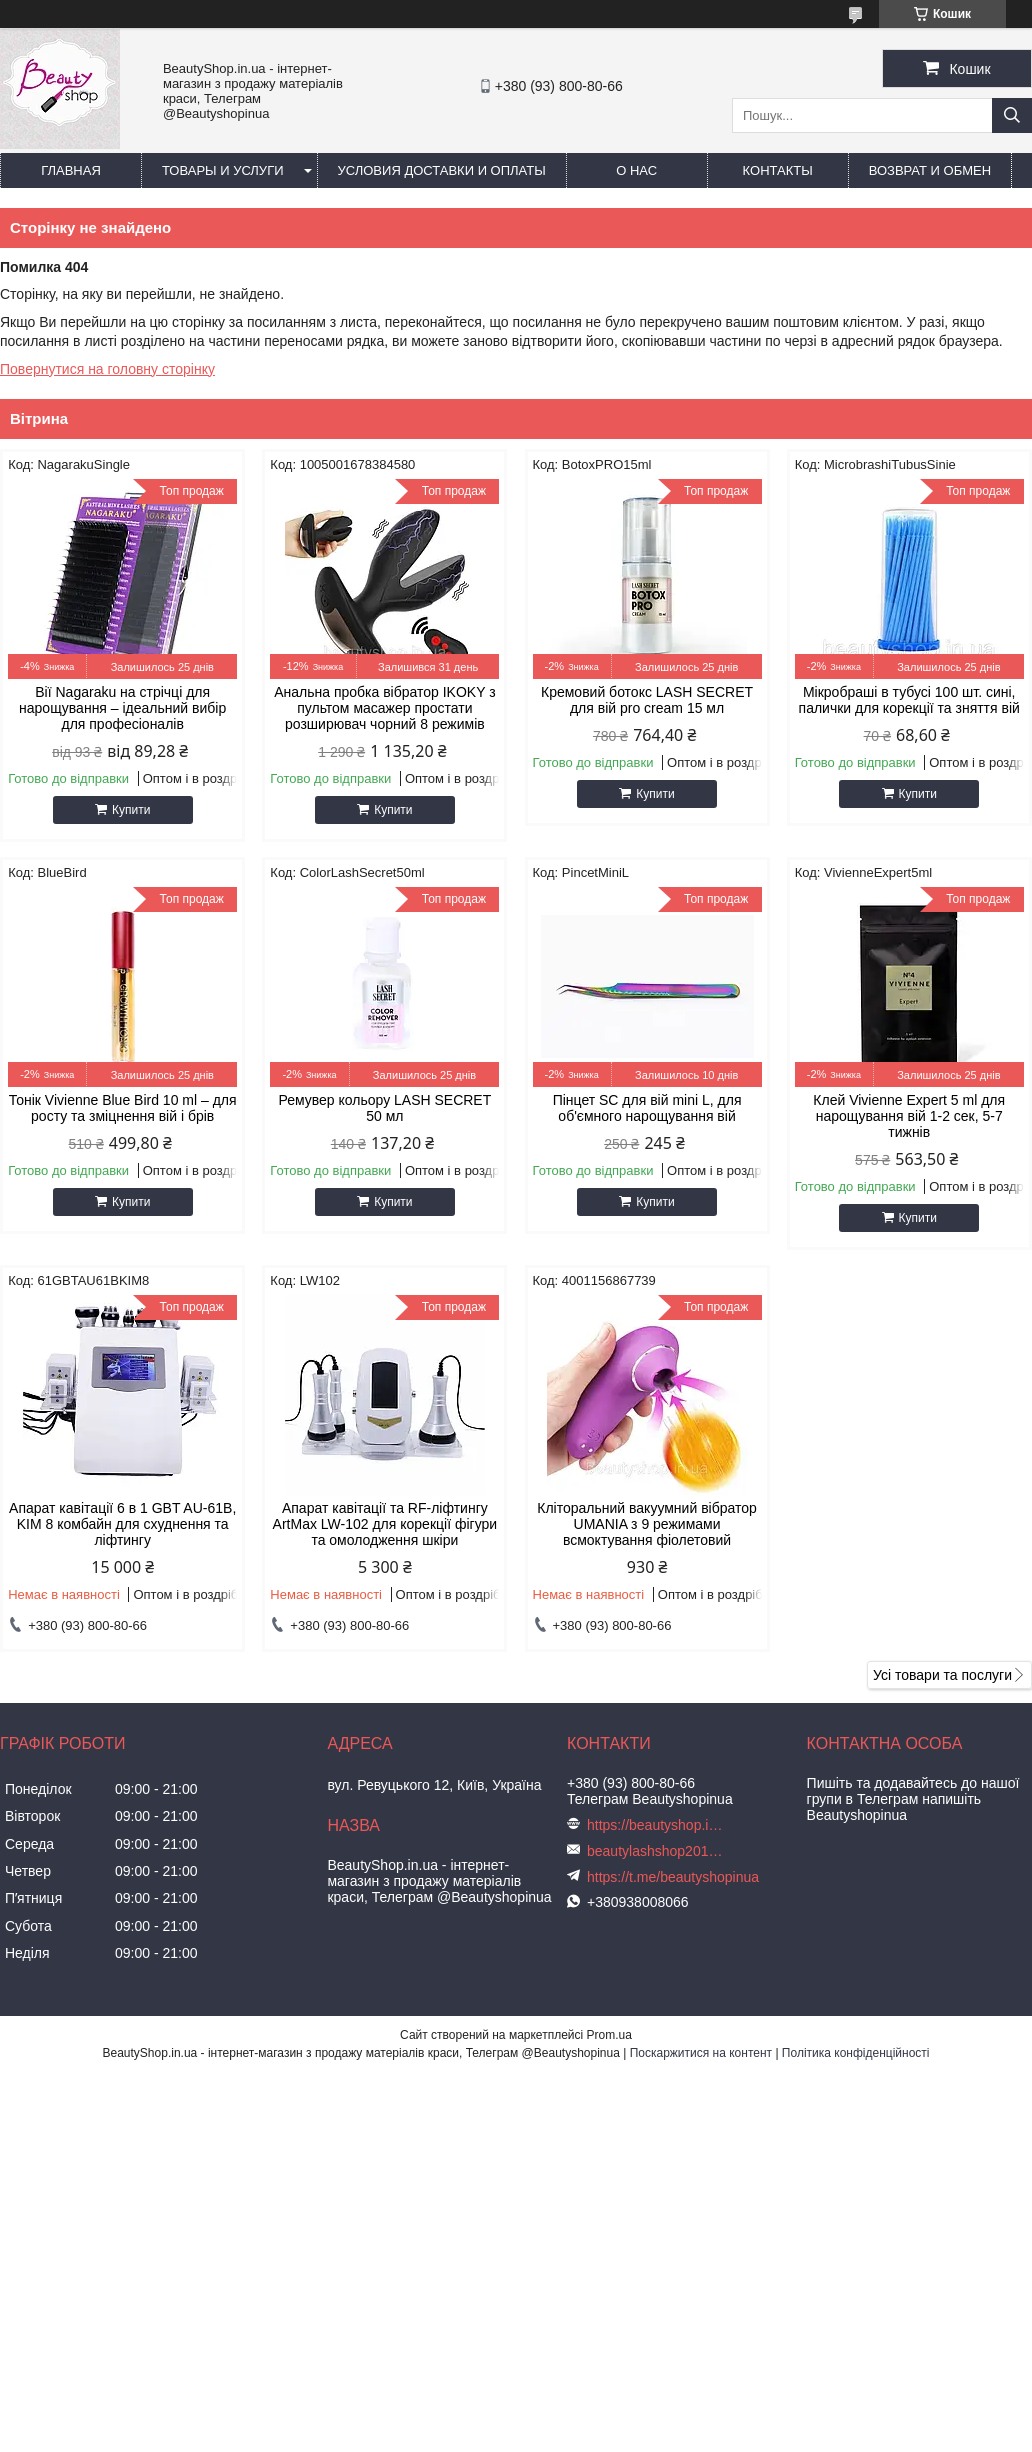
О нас (636, 170)
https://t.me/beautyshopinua (673, 1877)
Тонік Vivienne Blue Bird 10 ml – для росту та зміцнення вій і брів (123, 1108)
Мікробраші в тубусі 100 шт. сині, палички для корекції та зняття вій (909, 700)
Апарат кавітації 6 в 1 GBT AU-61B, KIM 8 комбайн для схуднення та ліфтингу (122, 1524)
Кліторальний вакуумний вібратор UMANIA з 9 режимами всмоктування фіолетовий (647, 1524)
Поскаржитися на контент (701, 2053)
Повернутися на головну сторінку (107, 369)
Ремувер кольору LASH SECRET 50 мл (384, 1108)
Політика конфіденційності (856, 2053)
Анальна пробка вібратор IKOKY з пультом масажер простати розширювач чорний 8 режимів (384, 708)
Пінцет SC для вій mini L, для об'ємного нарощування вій (647, 1108)
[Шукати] (1012, 115)
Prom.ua (609, 2035)
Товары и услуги (223, 170)
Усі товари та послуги (942, 1675)
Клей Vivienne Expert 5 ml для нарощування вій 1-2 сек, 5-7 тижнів (909, 1116)
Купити (131, 810)
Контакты (778, 170)
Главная (71, 170)
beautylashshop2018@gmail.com (657, 1851)
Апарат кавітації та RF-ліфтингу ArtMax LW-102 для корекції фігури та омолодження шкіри (385, 1524)
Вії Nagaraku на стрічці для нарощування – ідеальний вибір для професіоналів (122, 708)
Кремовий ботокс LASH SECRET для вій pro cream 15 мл (647, 700)
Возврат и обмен (930, 170)
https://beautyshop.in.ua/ (657, 1825)
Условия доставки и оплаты (442, 170)
